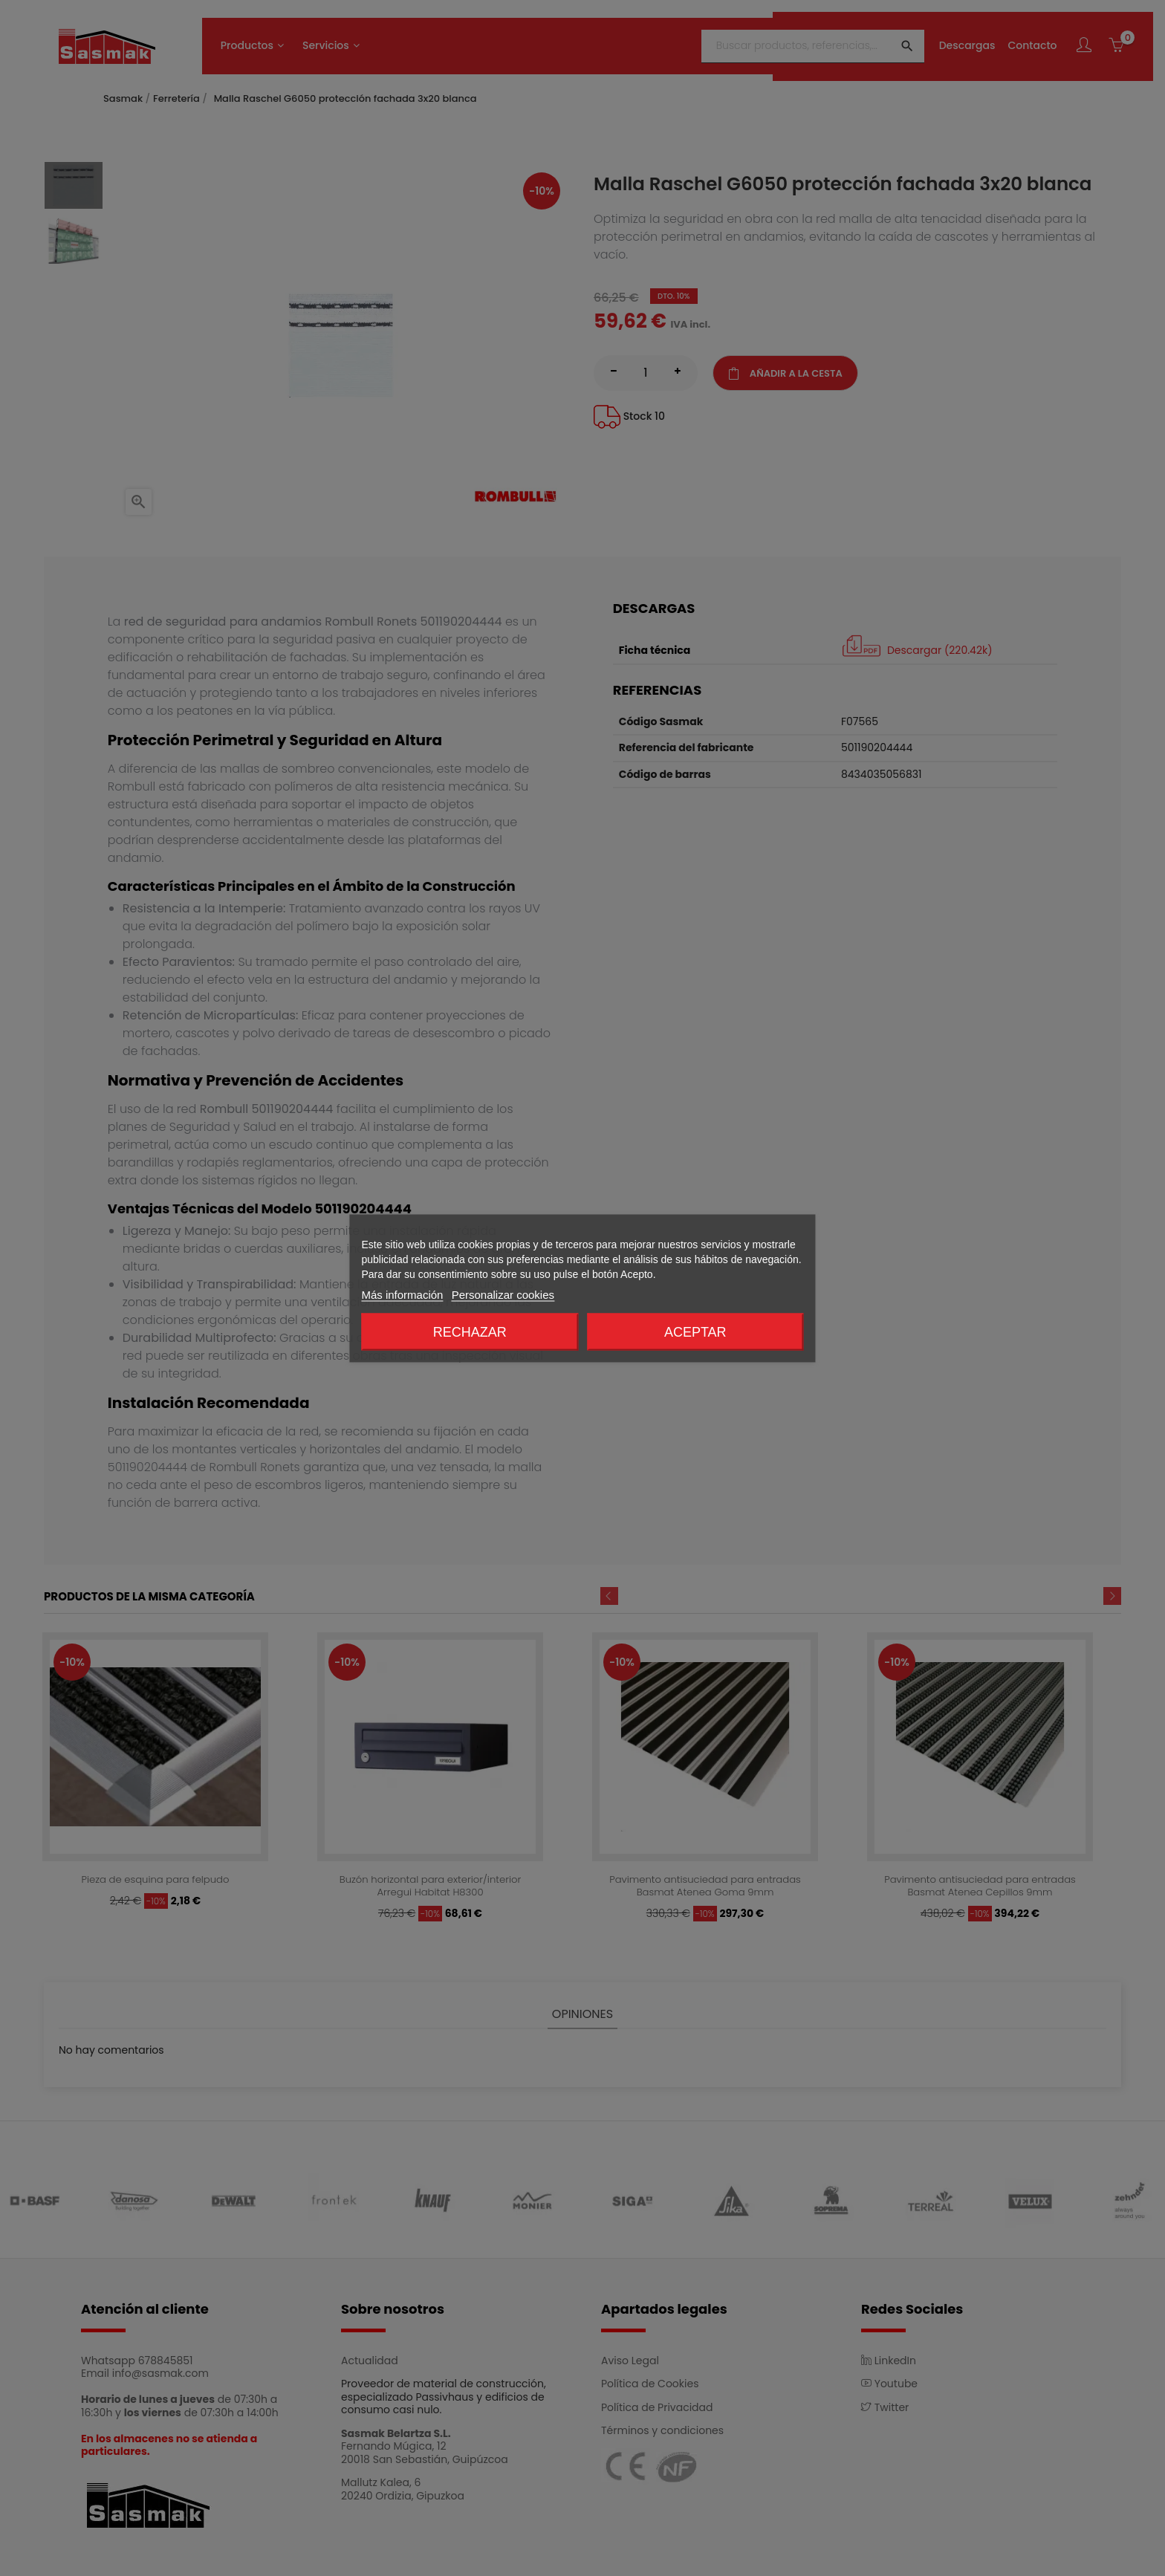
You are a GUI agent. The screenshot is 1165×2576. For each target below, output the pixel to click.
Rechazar (470, 1331)
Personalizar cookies (503, 1294)
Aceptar (695, 1331)
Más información (402, 1294)
